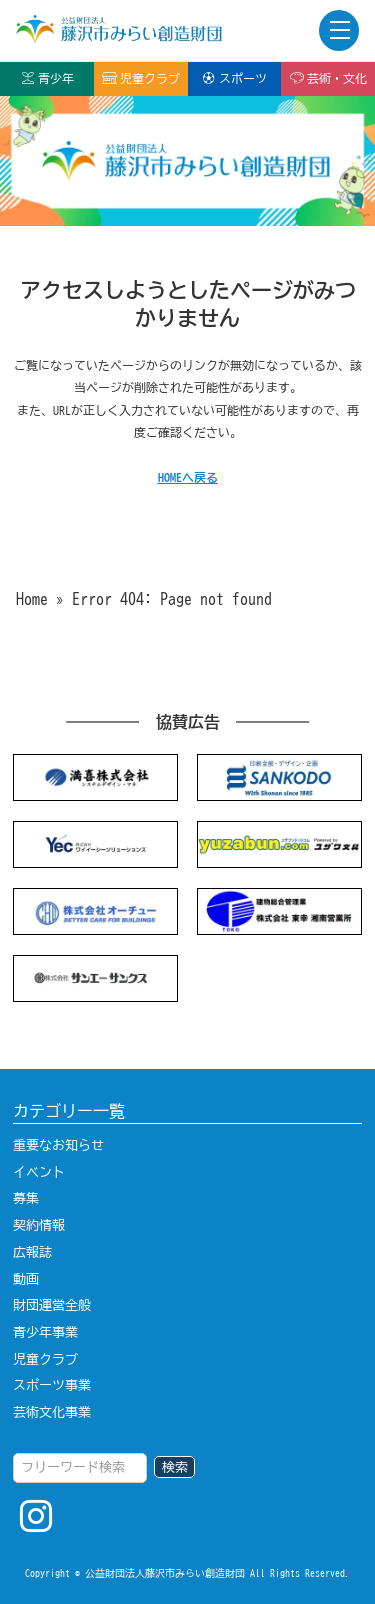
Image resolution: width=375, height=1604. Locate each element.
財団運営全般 (52, 1305)
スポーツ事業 (52, 1385)
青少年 (47, 78)
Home (32, 599)
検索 (175, 1467)
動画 (26, 1279)
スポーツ (234, 78)
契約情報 (39, 1225)
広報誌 (32, 1252)
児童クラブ (141, 78)
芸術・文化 (328, 78)
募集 (26, 1198)
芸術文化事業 (52, 1412)
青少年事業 (45, 1332)
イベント (39, 1172)
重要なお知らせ (58, 1145)
